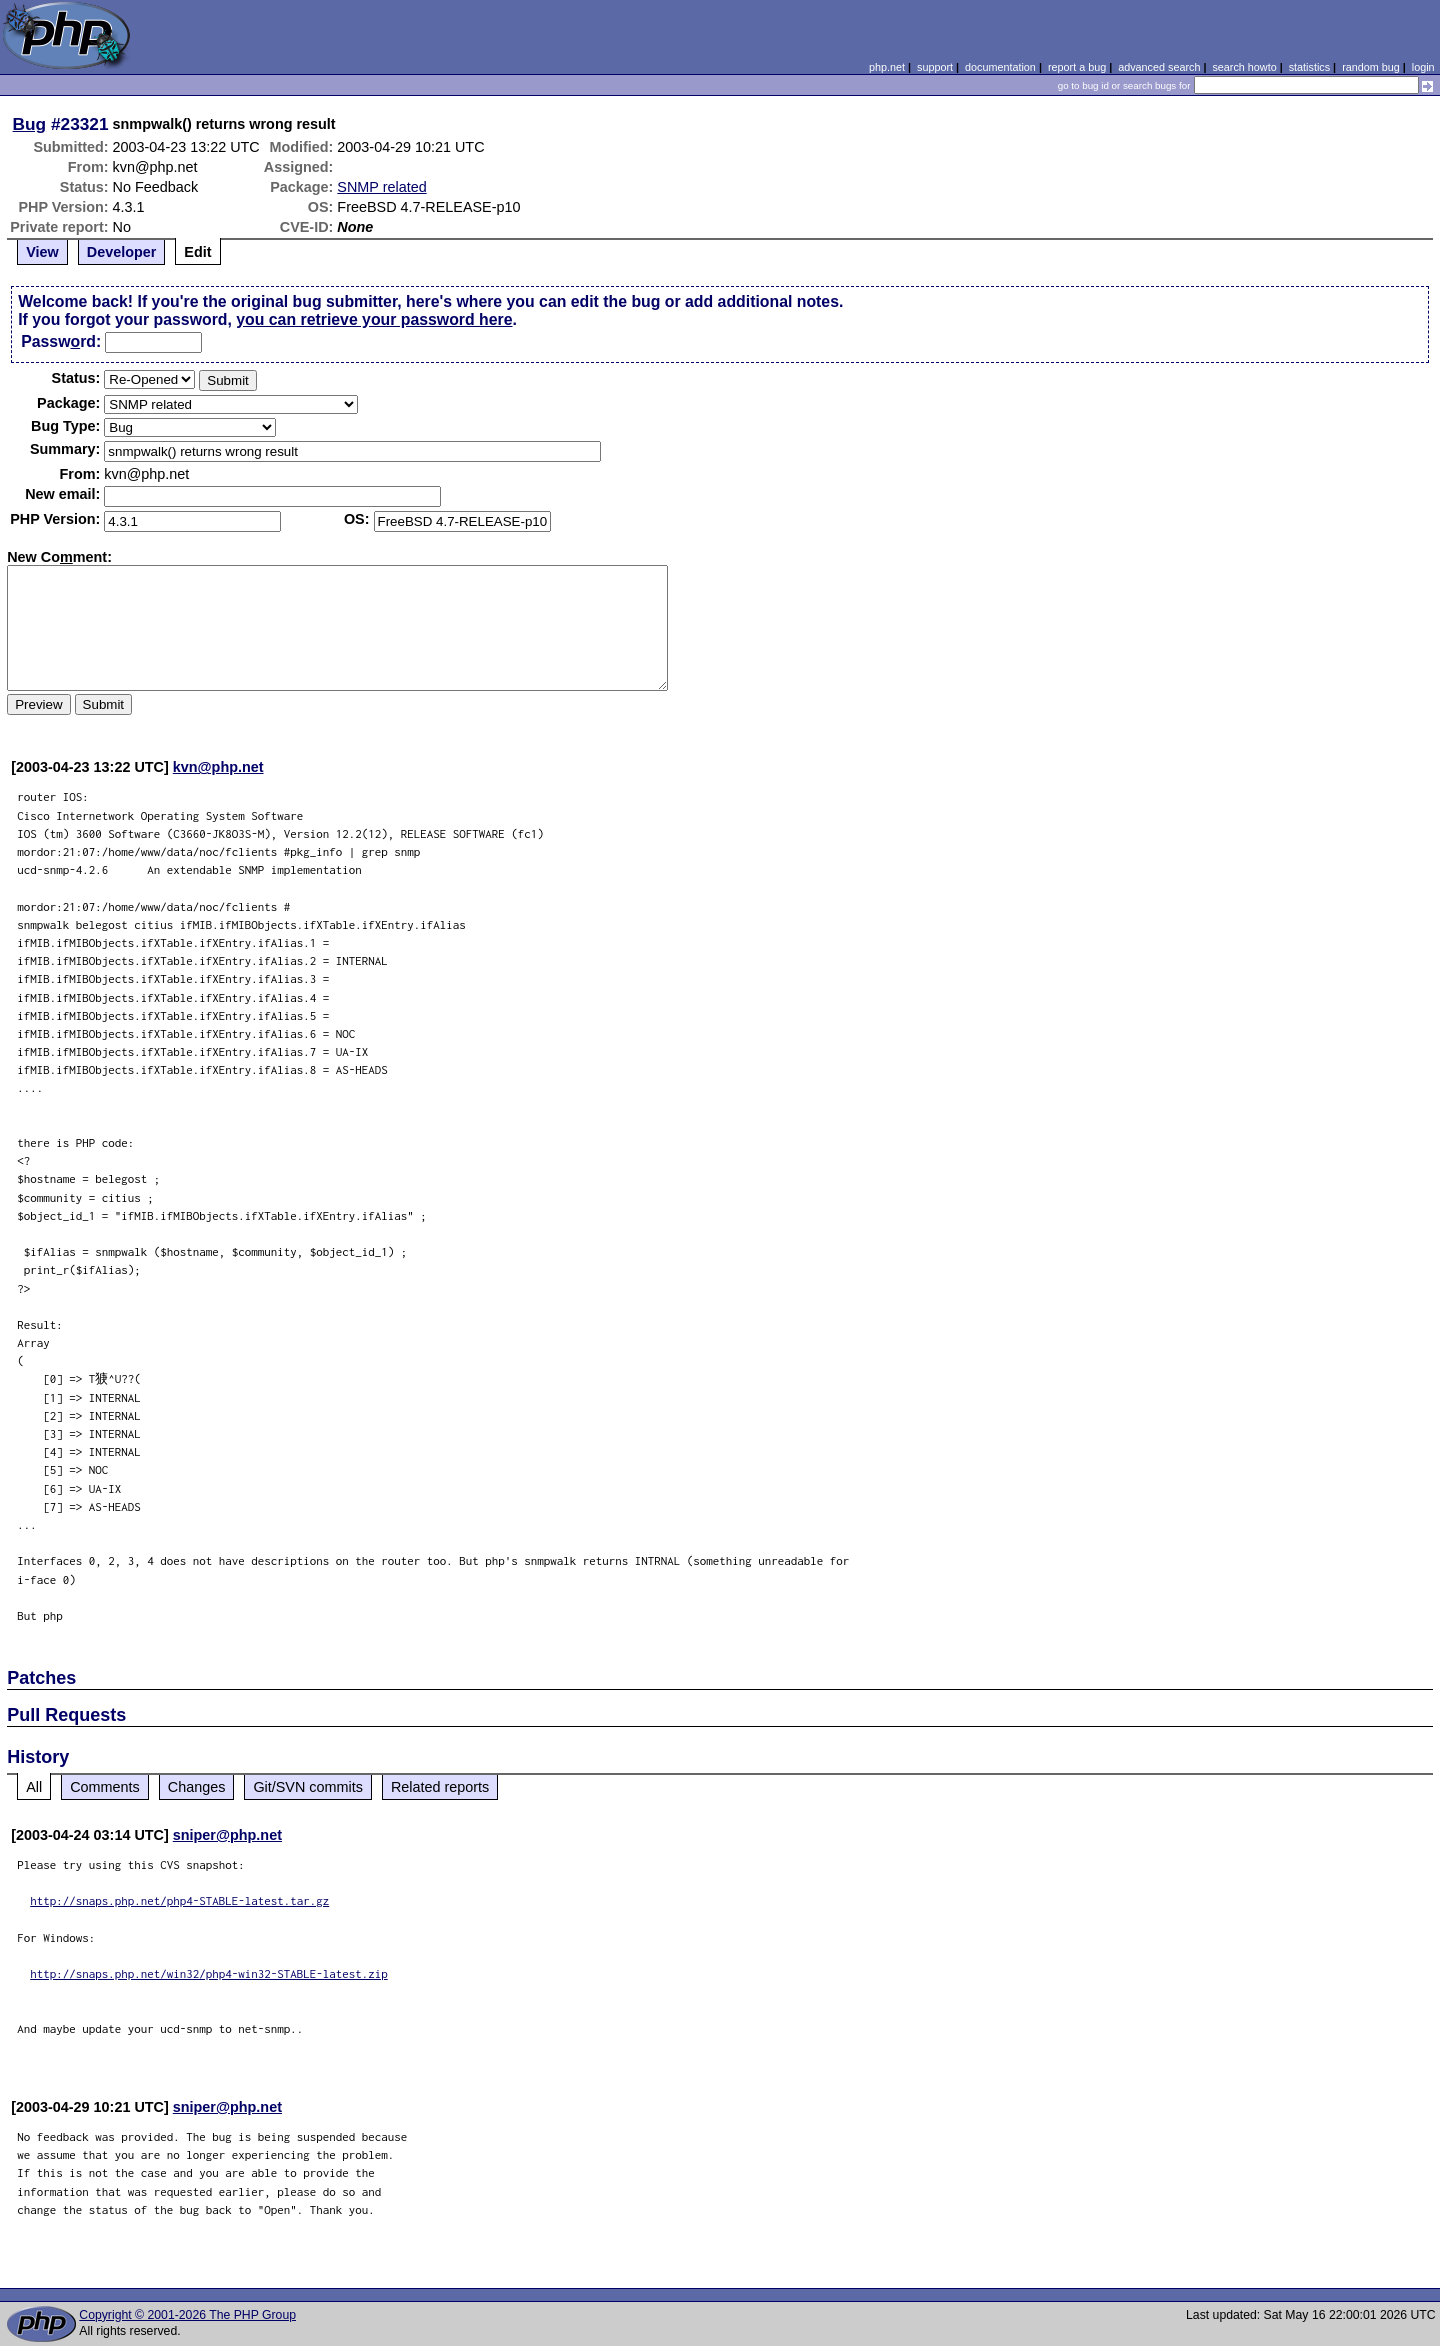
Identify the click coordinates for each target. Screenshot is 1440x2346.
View (42, 252)
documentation (1000, 67)
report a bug (1077, 67)
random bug (1371, 67)
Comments (105, 1787)
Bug (30, 124)
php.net (887, 67)
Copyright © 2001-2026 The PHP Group (187, 2315)
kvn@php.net (218, 767)
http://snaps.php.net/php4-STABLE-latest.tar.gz (179, 1900)
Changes (197, 1787)
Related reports (440, 1787)
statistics (1309, 67)
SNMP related (381, 187)
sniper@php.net (227, 1835)
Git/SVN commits (308, 1787)
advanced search (1159, 67)
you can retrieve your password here (374, 319)
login (1423, 67)
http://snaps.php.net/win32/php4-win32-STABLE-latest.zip (209, 1973)
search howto (1244, 67)
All (34, 1787)
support (935, 67)
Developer (122, 252)
